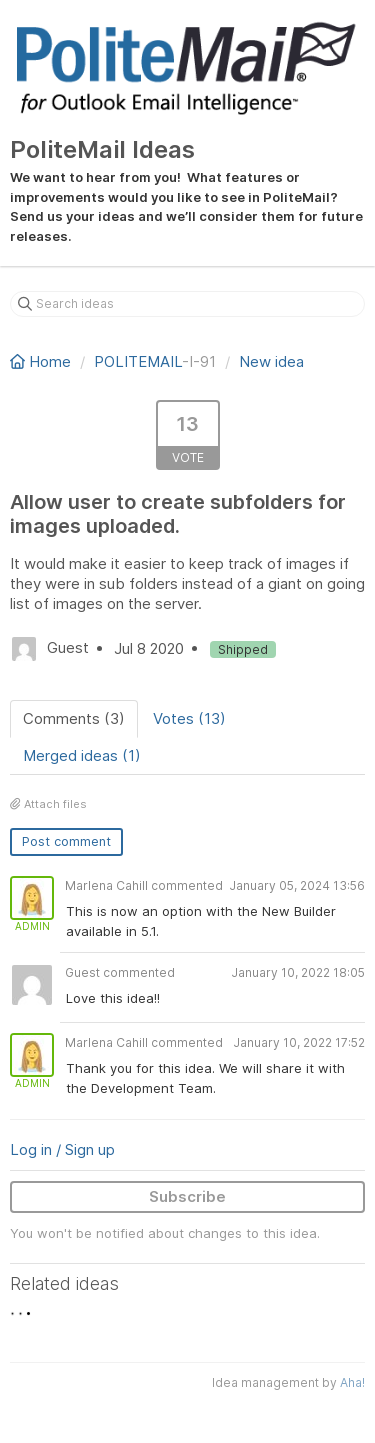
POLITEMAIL (138, 361)
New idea (271, 361)
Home (42, 361)
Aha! (352, 1382)
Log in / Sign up (62, 1149)
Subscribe (187, 1196)
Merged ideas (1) (82, 755)
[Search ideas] (187, 304)
